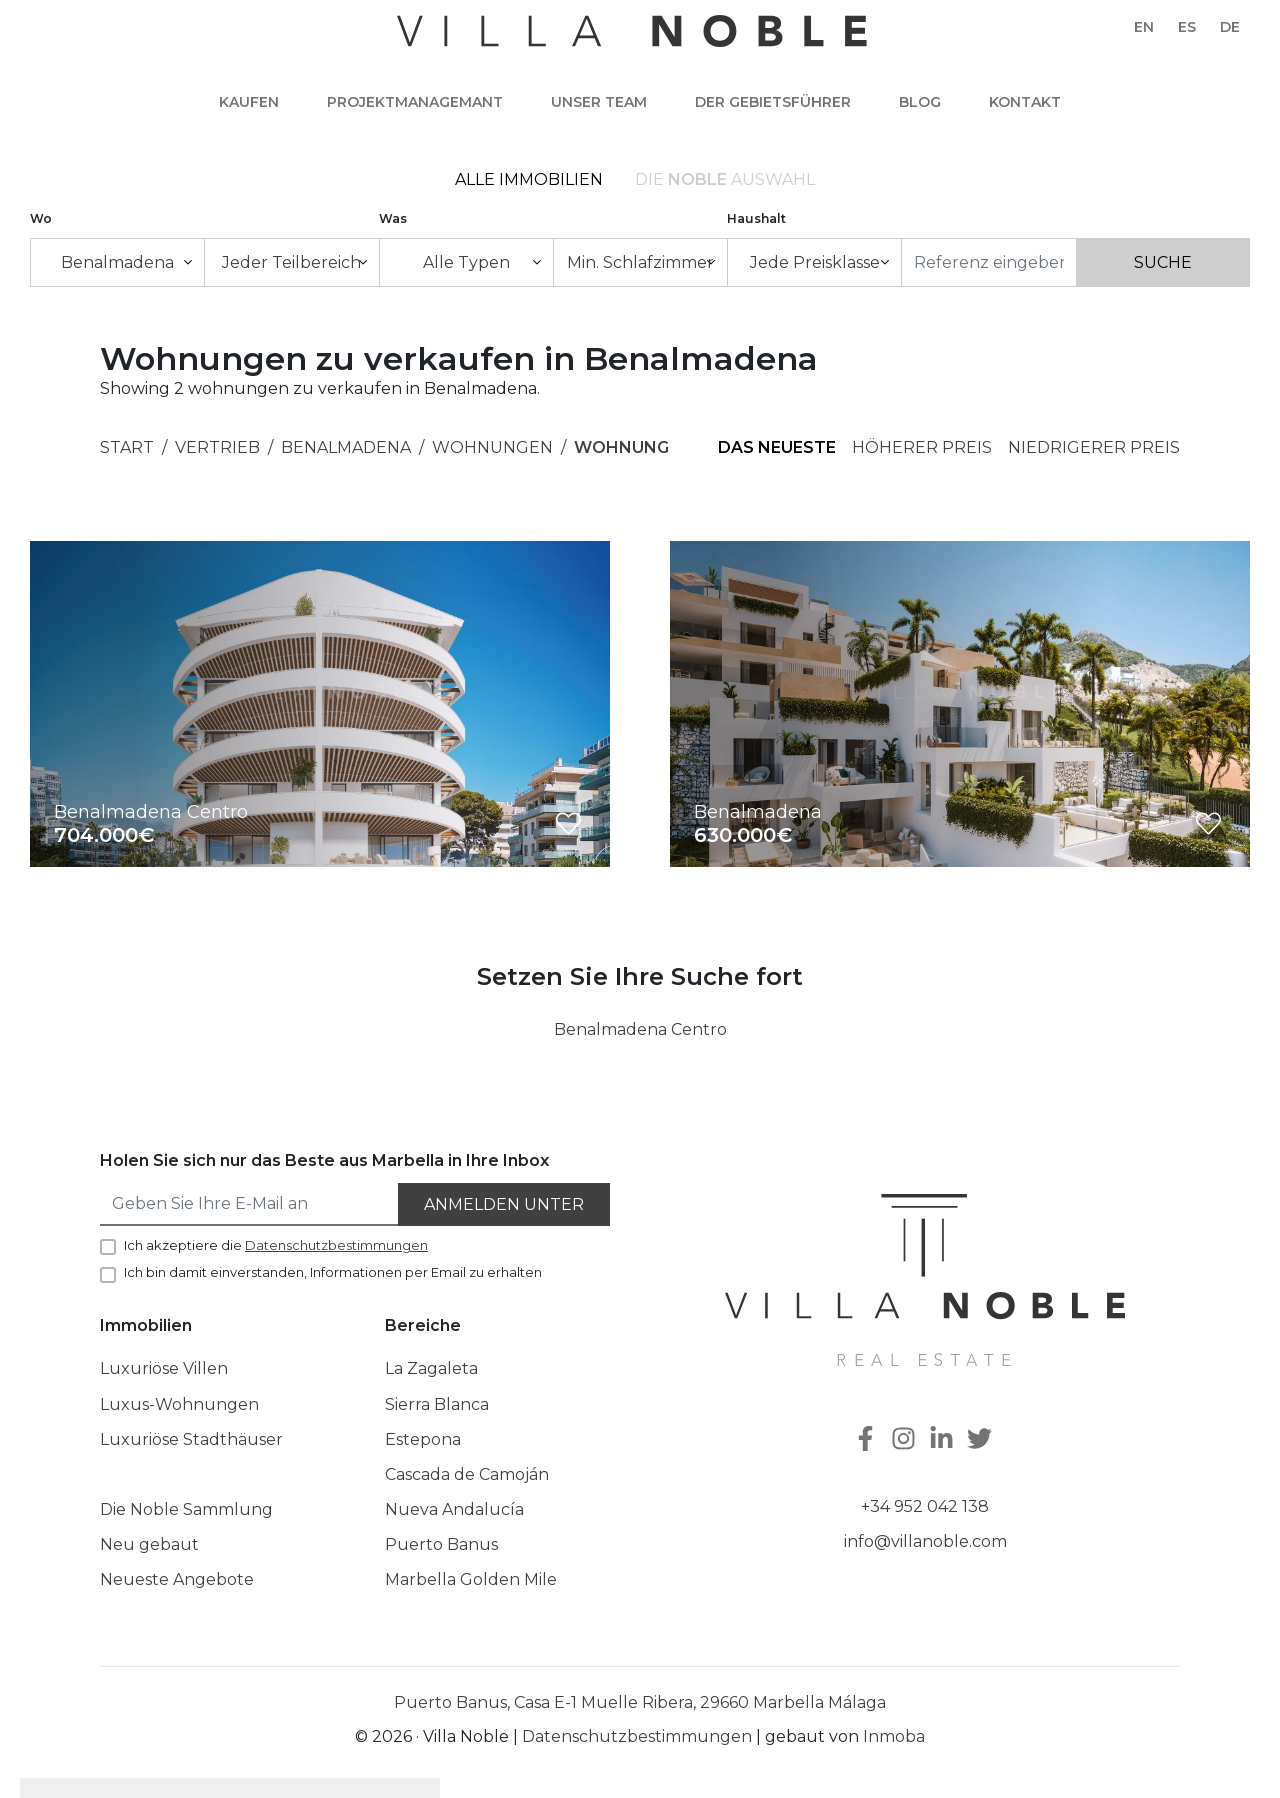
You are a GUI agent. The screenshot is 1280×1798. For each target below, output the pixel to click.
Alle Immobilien (529, 179)
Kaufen (249, 102)
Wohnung (621, 447)
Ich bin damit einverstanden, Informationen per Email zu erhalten (333, 1272)
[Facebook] (868, 1440)
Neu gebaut (149, 1544)
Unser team (599, 102)
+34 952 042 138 (925, 1506)
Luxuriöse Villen (164, 1368)
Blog (920, 102)
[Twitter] (982, 1440)
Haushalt (756, 218)
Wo (41, 218)
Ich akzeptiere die (276, 1245)
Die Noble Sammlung (186, 1509)
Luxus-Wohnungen (179, 1404)
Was (393, 218)
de (1230, 27)
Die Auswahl (725, 179)
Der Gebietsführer (773, 102)
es (1187, 27)
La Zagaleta (431, 1368)
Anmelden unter (504, 1204)
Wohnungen (492, 447)
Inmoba (894, 1736)
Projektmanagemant (415, 102)
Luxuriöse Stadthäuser (191, 1439)
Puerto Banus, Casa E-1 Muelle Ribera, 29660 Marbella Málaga (640, 1702)
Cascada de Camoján (467, 1474)
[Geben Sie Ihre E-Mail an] (250, 1204)
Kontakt (1025, 102)
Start (127, 447)
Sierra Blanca (437, 1404)
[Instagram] (906, 1440)
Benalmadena (346, 447)
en (1144, 27)
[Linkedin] (944, 1440)
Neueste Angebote (177, 1579)
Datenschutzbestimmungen (637, 1736)
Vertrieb (217, 447)
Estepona (423, 1439)
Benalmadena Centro (640, 1029)
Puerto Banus (441, 1544)
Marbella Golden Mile (471, 1579)
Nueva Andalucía (454, 1509)
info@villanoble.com (925, 1541)
